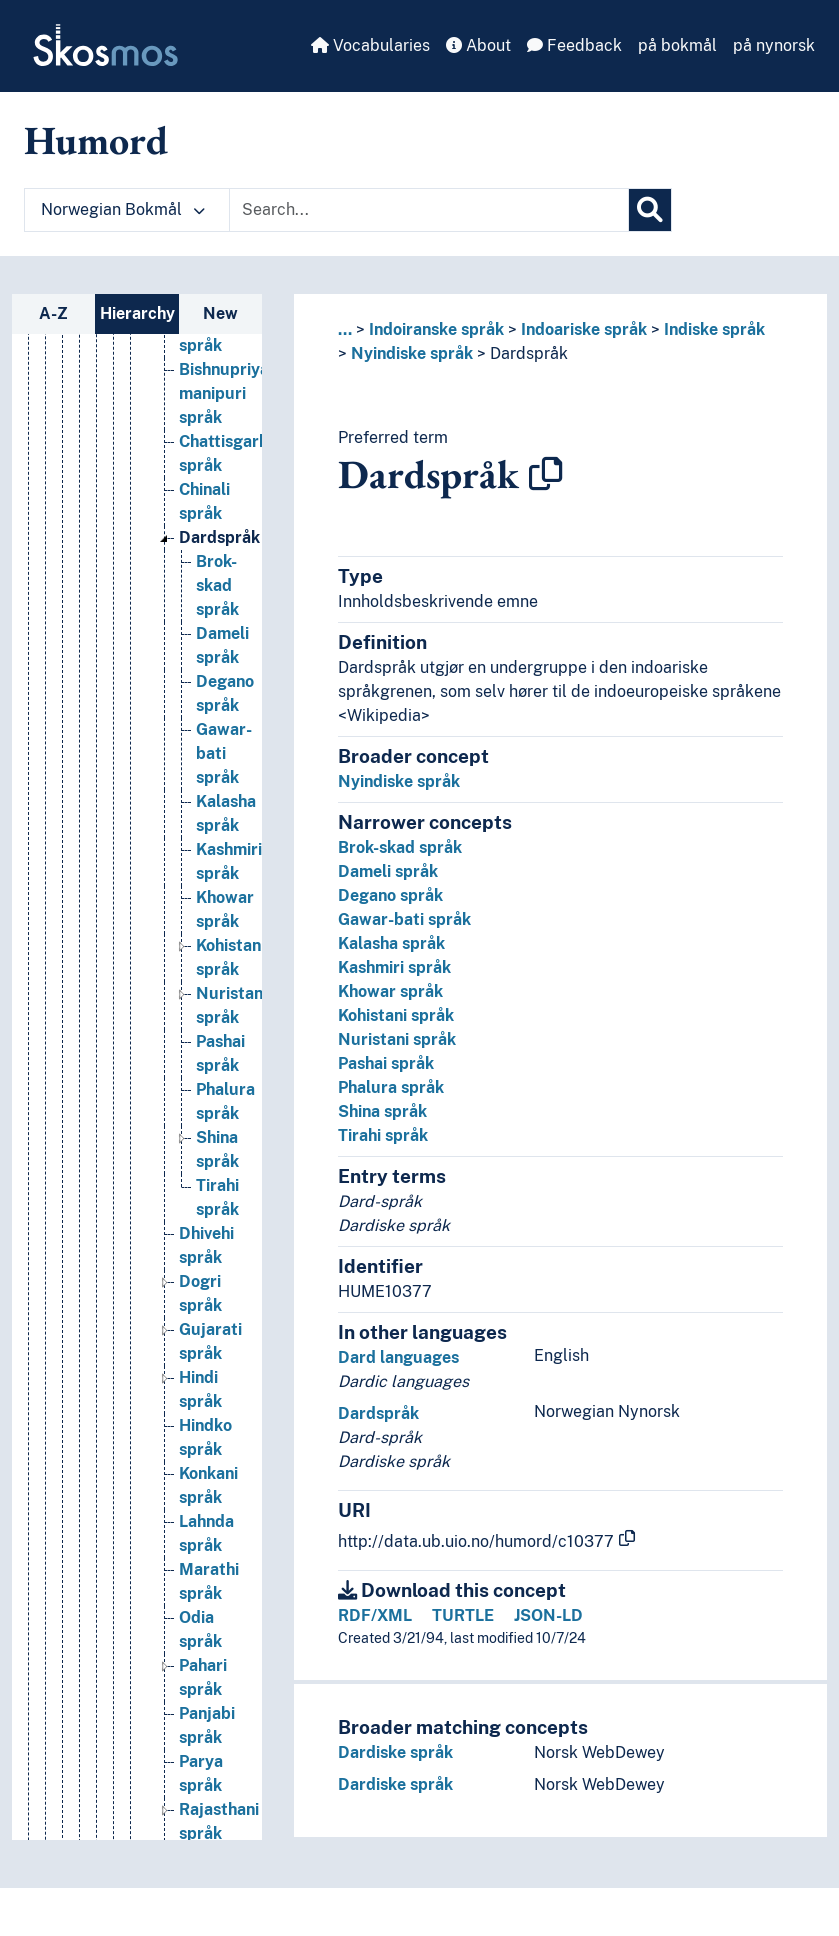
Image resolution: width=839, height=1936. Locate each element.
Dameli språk (388, 871)
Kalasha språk (391, 943)
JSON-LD (548, 1615)
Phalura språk (391, 1087)
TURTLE (463, 1615)
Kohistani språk (396, 1015)
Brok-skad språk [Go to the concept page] (217, 722)
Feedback (574, 45)
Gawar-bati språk (404, 919)
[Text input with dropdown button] (429, 210)
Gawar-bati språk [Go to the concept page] (224, 890)
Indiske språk (714, 329)
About (478, 45)
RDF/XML (375, 1615)
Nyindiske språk (412, 353)
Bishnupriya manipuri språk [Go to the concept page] (224, 530)
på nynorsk (774, 45)
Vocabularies (370, 45)
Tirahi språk (383, 1135)
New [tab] (220, 313)
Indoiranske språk (436, 329)
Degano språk (390, 895)
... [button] (345, 329)
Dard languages (398, 1357)
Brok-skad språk (400, 847)
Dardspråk (529, 353)
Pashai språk (386, 1063)
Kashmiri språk (394, 967)
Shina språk (382, 1111)
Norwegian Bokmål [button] (123, 209)
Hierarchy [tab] (137, 313)
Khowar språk (390, 991)
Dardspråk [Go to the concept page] (219, 674)
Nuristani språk (397, 1039)
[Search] (650, 210)
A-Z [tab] (53, 313)
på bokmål (677, 45)
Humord (96, 140)
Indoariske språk (584, 329)
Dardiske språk (395, 1752)
